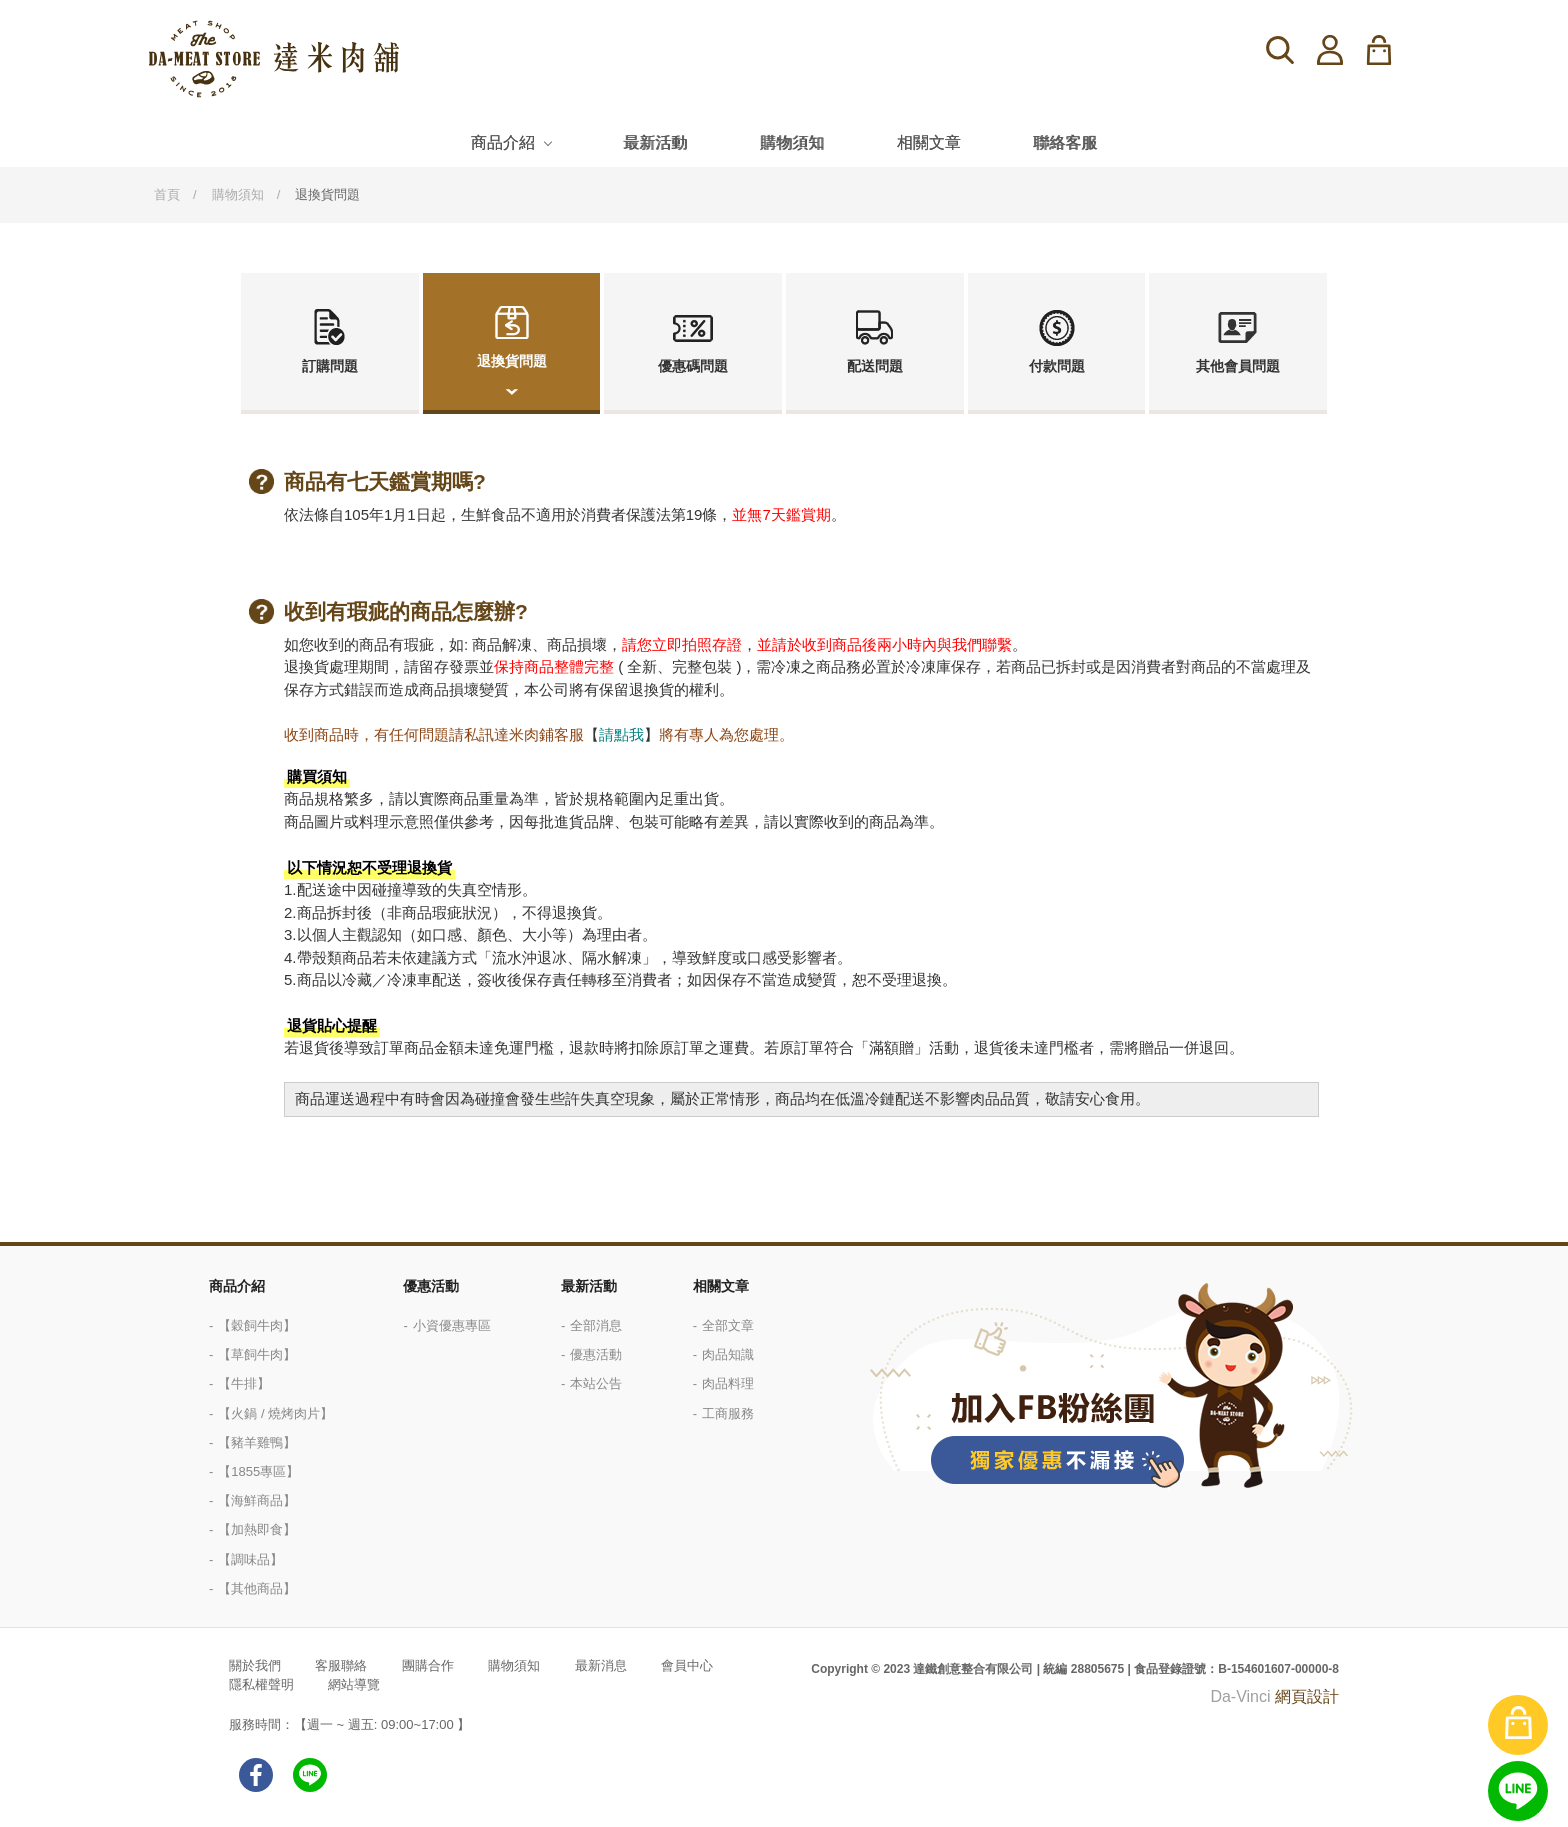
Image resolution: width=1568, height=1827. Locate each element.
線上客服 (1518, 1791)
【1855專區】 (258, 1471)
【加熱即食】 (257, 1529)
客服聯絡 (341, 1665)
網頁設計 (1307, 1696)
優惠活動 (431, 1286)
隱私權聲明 (261, 1684)
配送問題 (875, 366)
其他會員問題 (1238, 366)
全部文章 (728, 1325)
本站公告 (596, 1383)
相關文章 (929, 142)
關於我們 (255, 1665)
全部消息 (596, 1325)
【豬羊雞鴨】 (257, 1442)
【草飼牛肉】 (257, 1354)
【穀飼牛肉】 (257, 1325)
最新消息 (601, 1665)
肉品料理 (728, 1383)
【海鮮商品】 (257, 1500)
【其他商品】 (257, 1588)
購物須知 (792, 142)
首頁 (167, 194)
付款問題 (1057, 366)
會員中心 (687, 1665)
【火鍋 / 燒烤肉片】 (275, 1413)
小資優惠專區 (452, 1325)
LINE (310, 1775)
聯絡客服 (1065, 142)
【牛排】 (244, 1383)
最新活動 (655, 142)
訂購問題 (330, 366)
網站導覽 (354, 1684)
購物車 (1391, 50)
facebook (256, 1775)
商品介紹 (503, 142)
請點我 (621, 734)
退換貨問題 (512, 361)
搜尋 (1280, 50)
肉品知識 (728, 1354)
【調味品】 (250, 1559)
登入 (1330, 50)
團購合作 (428, 1665)
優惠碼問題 (693, 366)
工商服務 (728, 1413)
